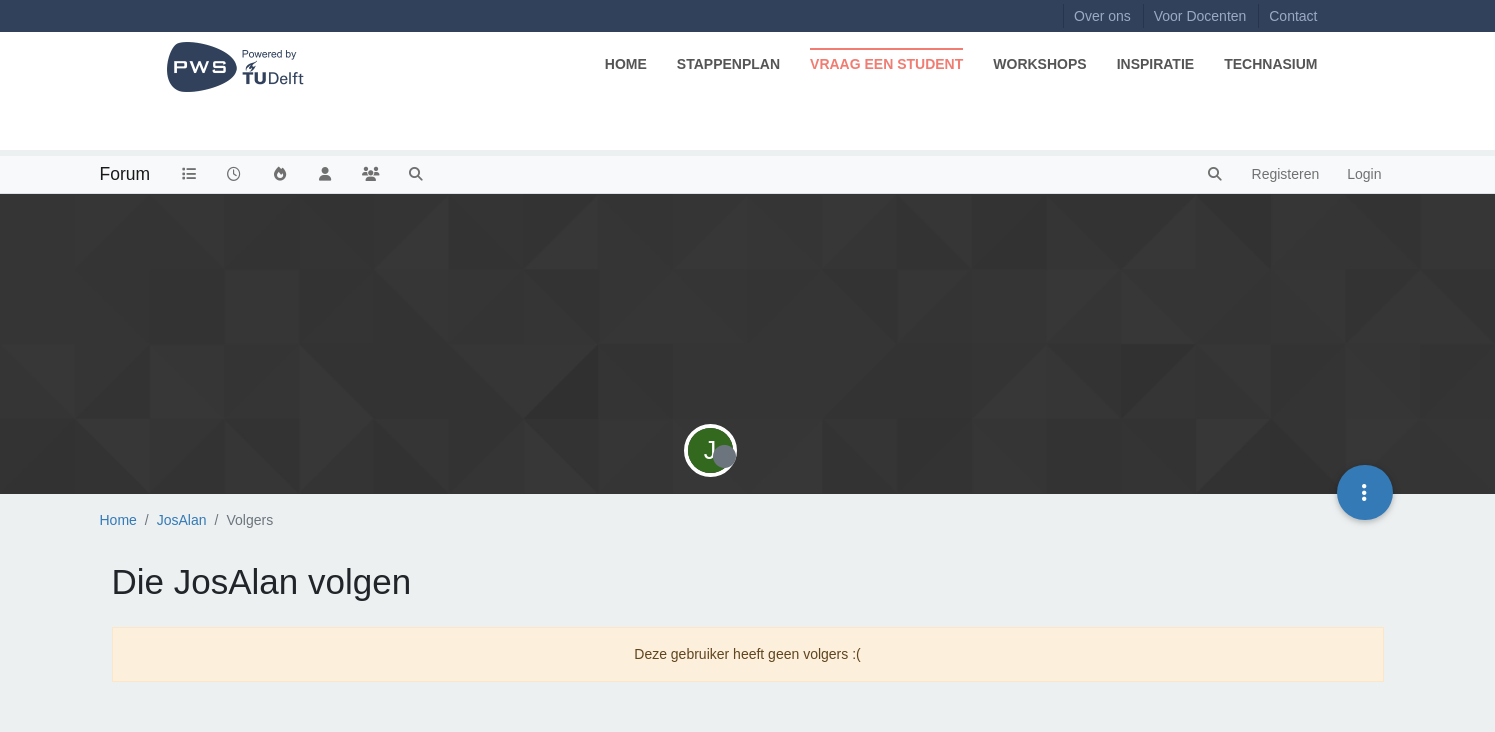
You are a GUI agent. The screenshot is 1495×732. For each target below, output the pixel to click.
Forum (125, 174)
